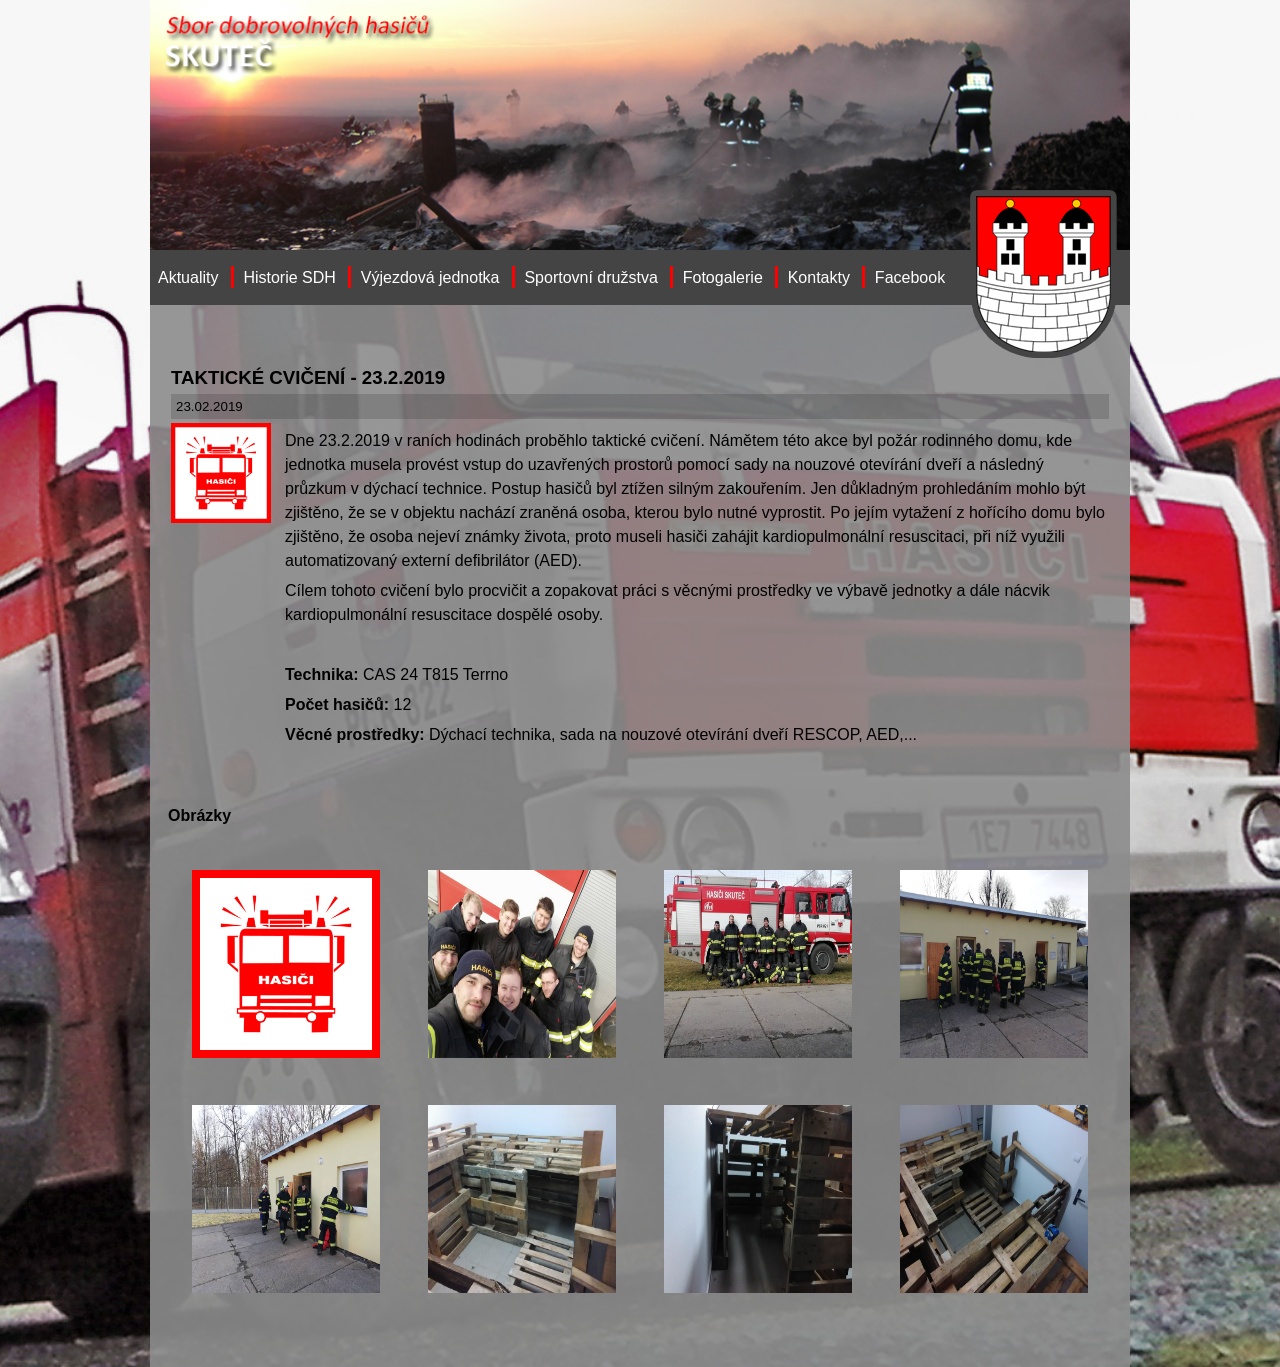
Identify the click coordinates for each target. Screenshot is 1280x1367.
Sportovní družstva (590, 277)
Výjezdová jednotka (430, 277)
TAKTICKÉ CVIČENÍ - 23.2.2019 (308, 377)
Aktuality (188, 277)
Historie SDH (289, 277)
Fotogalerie (723, 277)
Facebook (910, 277)
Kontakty (819, 277)
